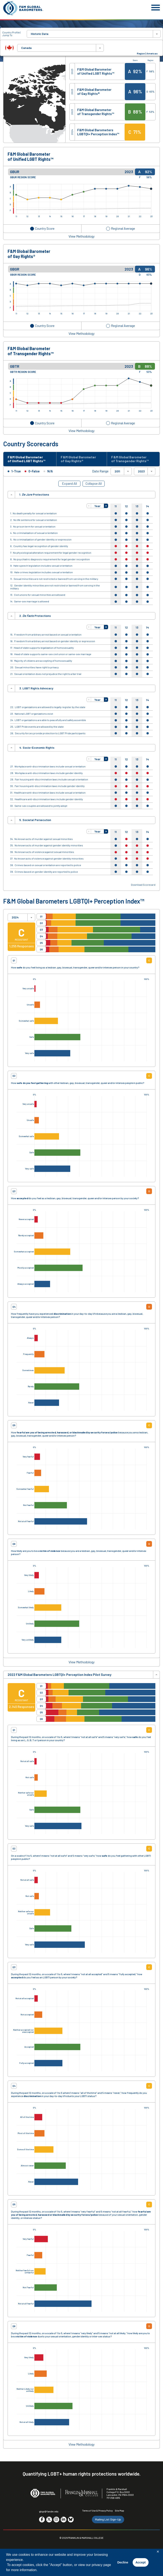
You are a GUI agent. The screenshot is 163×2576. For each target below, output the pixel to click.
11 (116, 506)
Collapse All (94, 483)
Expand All (69, 483)
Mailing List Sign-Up (108, 2519)
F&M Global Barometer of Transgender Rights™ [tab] (130, 459)
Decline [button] (122, 2562)
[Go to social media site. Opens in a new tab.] (42, 2519)
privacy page (101, 2565)
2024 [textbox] (15, 917)
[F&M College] (81, 2493)
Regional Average (123, 228)
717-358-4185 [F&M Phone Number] (113, 2497)
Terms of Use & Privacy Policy (97, 2510)
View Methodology (81, 236)
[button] (89, 506)
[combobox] (94, 34)
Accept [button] (140, 2562)
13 (137, 506)
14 (147, 506)
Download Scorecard (143, 884)
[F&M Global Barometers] (23, 8)
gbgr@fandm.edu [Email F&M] (48, 2511)
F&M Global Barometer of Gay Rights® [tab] (78, 459)
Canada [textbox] (26, 47)
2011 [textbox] (117, 471)
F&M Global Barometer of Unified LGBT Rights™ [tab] (26, 459)
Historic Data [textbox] (39, 33)
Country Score (45, 228)
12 (126, 506)
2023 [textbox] (141, 471)
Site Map (119, 2510)
